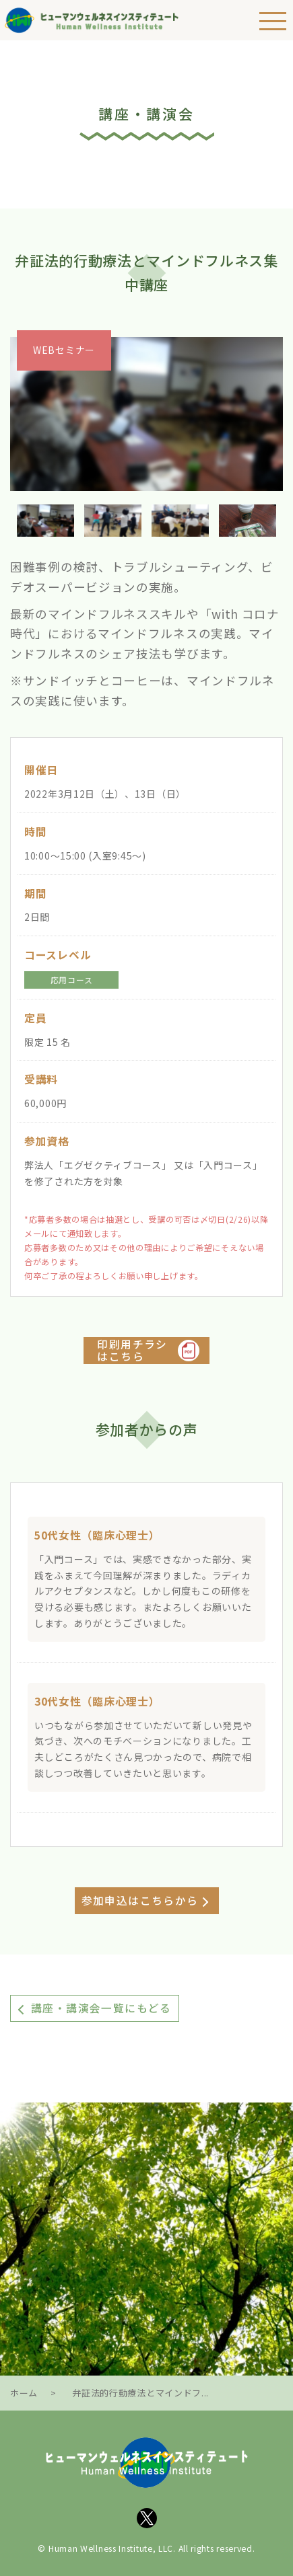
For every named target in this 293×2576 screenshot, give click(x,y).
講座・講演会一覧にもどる (101, 2008)
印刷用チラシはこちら (132, 1350)
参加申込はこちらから (140, 1900)
